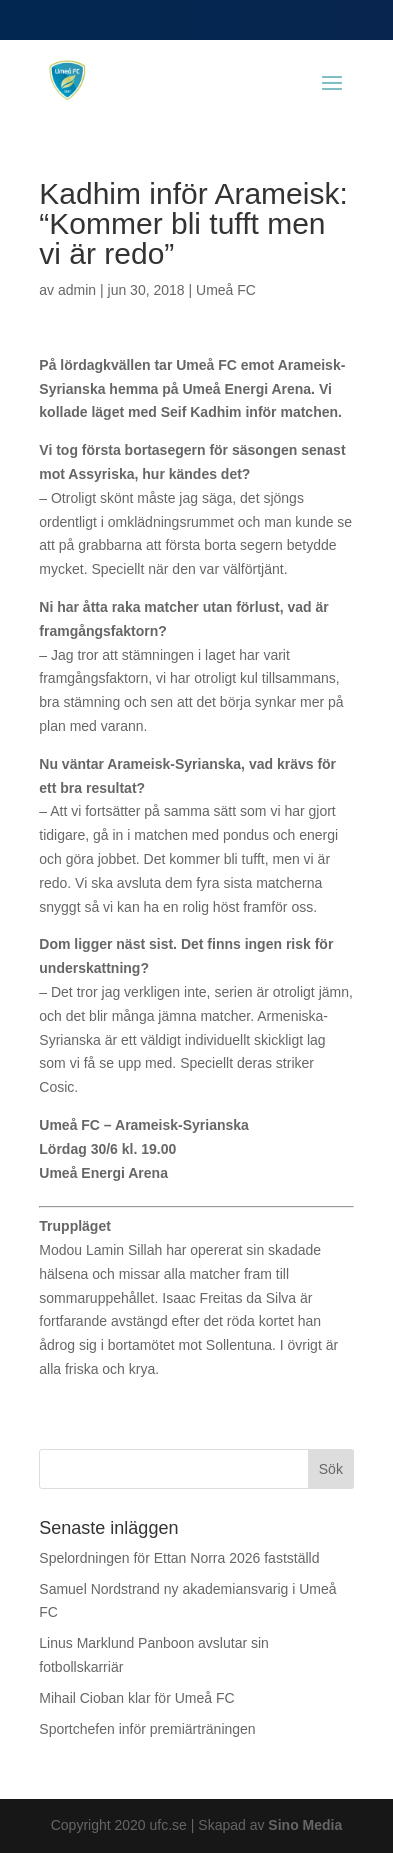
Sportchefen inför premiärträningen (147, 1729)
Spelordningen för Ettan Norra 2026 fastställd (179, 1558)
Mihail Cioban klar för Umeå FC (136, 1698)
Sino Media (305, 1825)
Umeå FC (226, 290)
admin (77, 290)
